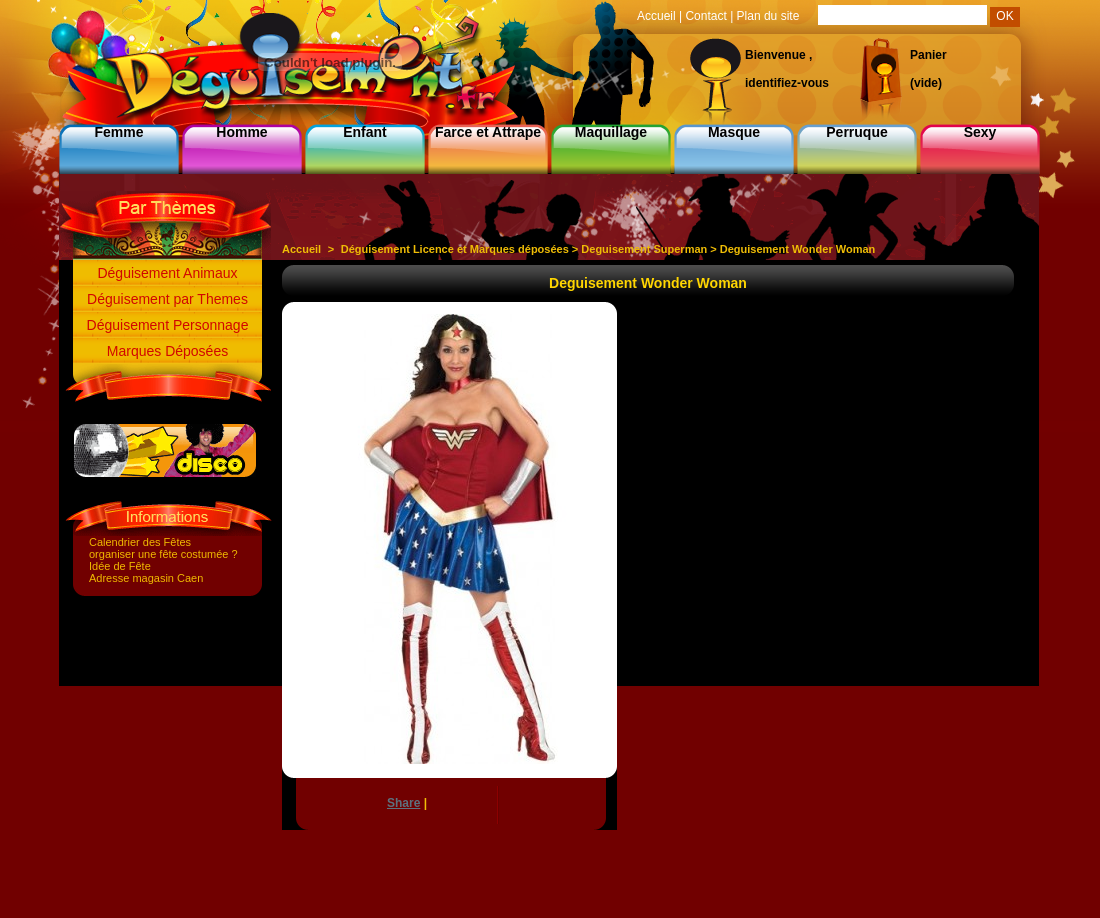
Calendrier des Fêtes (140, 542)
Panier (928, 55)
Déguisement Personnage (168, 325)
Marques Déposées (167, 351)
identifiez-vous (787, 83)
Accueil (301, 249)
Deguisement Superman (644, 249)
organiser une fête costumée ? (163, 554)
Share (403, 803)
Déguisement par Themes (167, 299)
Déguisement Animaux (167, 273)
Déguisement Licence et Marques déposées (455, 249)
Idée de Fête (120, 566)
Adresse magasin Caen (146, 578)
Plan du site (768, 16)
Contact (705, 16)
